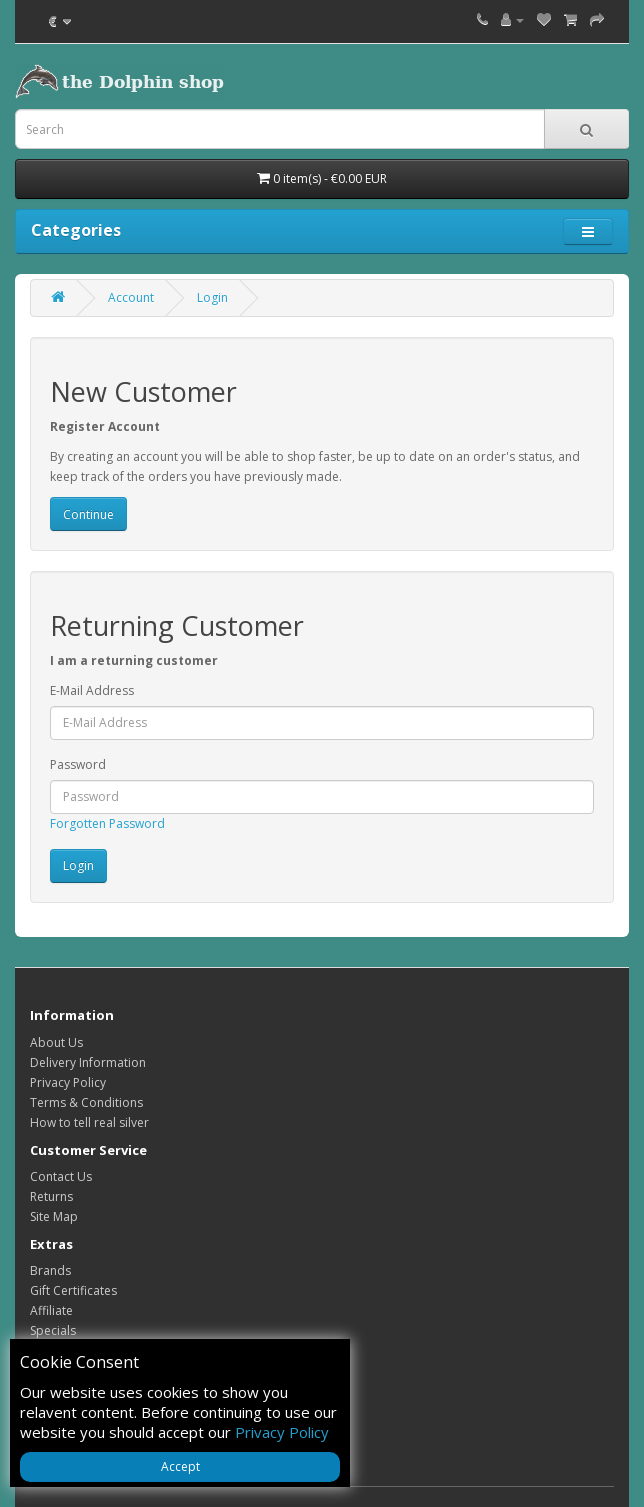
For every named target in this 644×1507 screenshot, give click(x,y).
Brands (50, 1270)
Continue (88, 514)
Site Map (54, 1216)
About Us (56, 1042)
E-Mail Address (92, 690)
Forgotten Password (107, 823)
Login (212, 297)
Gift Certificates (73, 1290)
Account (131, 297)
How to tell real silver (89, 1122)
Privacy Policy (68, 1082)
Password (78, 764)
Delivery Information (88, 1062)
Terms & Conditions (86, 1102)
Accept (180, 1466)
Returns (51, 1196)
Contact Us (61, 1176)
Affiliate (51, 1310)
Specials (53, 1330)
